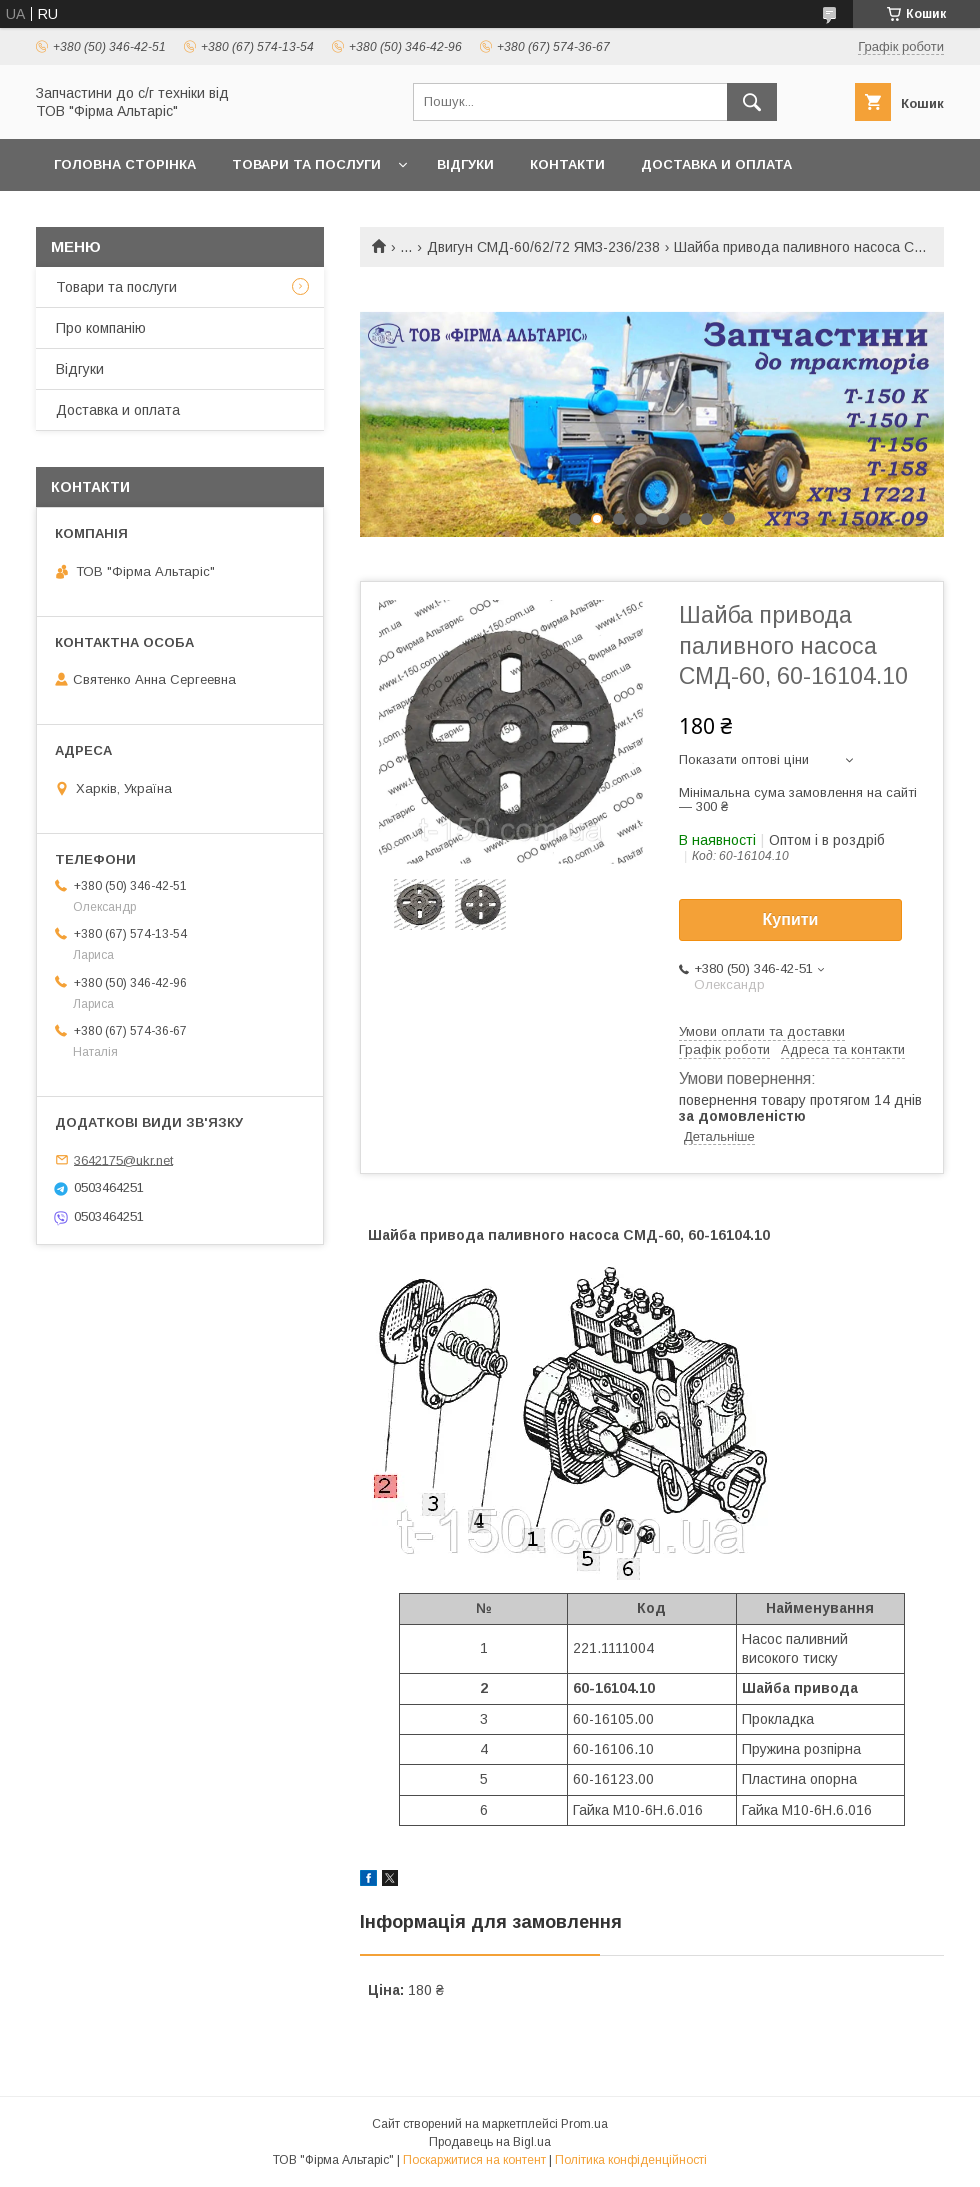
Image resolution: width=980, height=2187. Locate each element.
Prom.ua (584, 2124)
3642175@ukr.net (123, 1159)
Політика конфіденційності (631, 2160)
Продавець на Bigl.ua (490, 2142)
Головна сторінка (125, 164)
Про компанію (101, 328)
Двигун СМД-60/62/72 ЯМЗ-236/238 (543, 247)
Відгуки (465, 164)
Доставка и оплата (716, 164)
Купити (791, 919)
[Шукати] (752, 102)
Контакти (567, 164)
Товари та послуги (306, 164)
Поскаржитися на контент (474, 2160)
